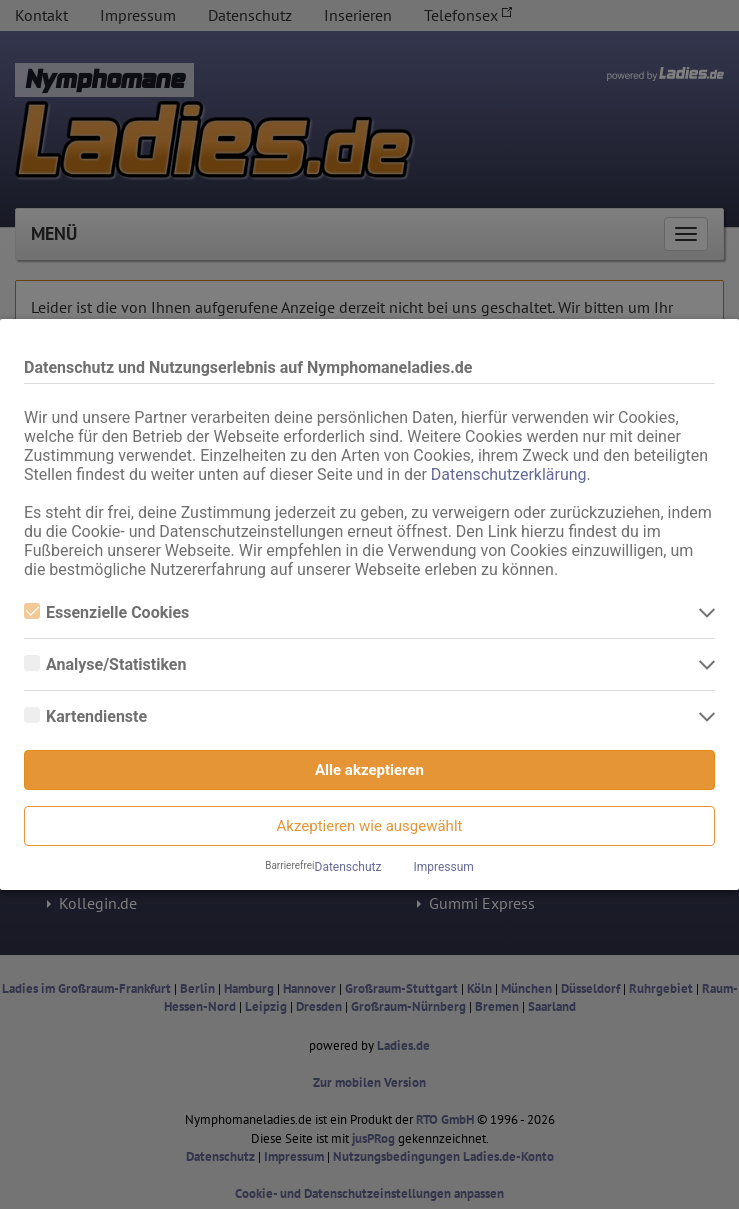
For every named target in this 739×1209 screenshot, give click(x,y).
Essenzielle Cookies (106, 612)
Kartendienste (85, 716)
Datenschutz (348, 867)
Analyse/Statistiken (105, 664)
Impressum (443, 867)
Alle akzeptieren (369, 770)
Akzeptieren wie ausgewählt (370, 826)
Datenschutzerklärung (509, 474)
